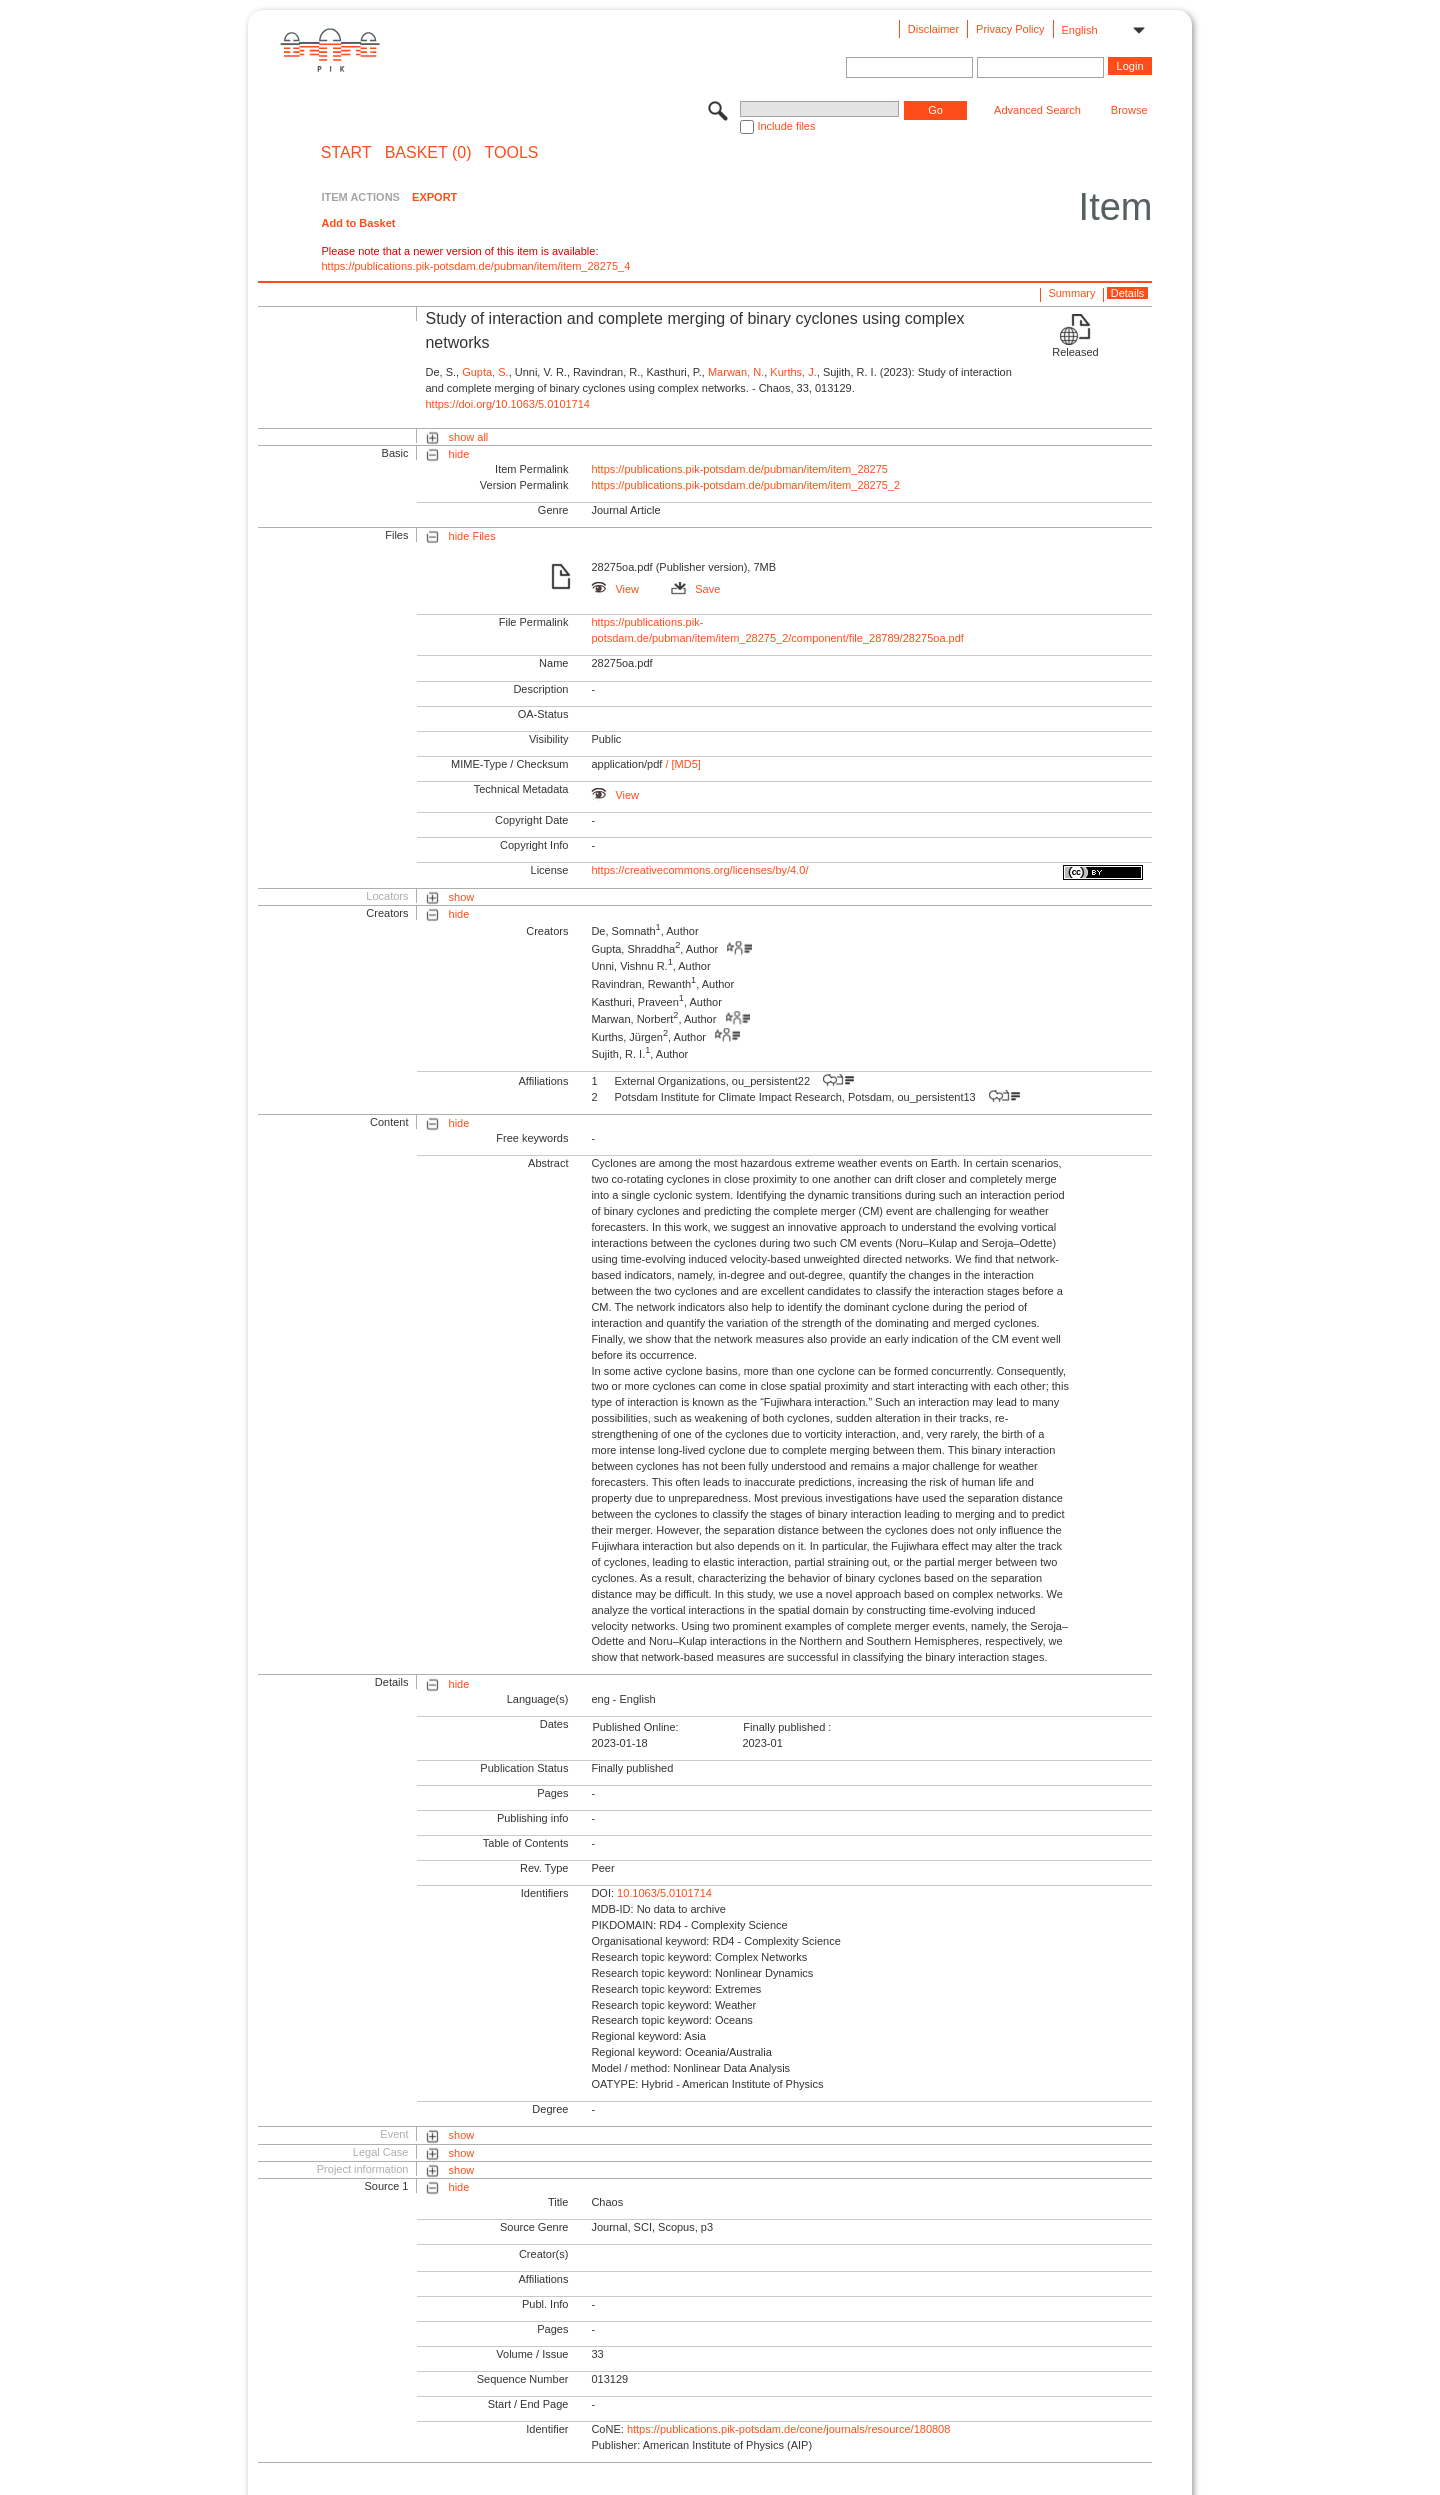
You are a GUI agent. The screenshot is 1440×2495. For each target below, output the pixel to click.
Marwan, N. (736, 372)
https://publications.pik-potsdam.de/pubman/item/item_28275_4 (475, 266)
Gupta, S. (485, 372)
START (346, 153)
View (615, 589)
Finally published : (787, 1727)
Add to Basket (358, 223)
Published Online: (635, 1727)
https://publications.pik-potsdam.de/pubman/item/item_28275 (739, 469)
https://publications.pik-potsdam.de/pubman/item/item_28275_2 (745, 485)
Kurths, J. (793, 372)
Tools (512, 153)
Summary (1071, 293)
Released (1075, 352)
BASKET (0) (428, 153)
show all (469, 437)
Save (695, 589)
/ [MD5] (681, 764)
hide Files (472, 536)
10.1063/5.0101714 (664, 1893)
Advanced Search (1037, 110)
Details (1128, 293)
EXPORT (434, 197)
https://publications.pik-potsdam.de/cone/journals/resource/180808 (788, 2429)
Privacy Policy (1010, 29)
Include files (786, 126)
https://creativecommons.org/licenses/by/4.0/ (699, 870)
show (462, 897)
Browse (1129, 110)
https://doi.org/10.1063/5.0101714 (507, 404)
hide (459, 454)
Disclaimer (933, 29)
